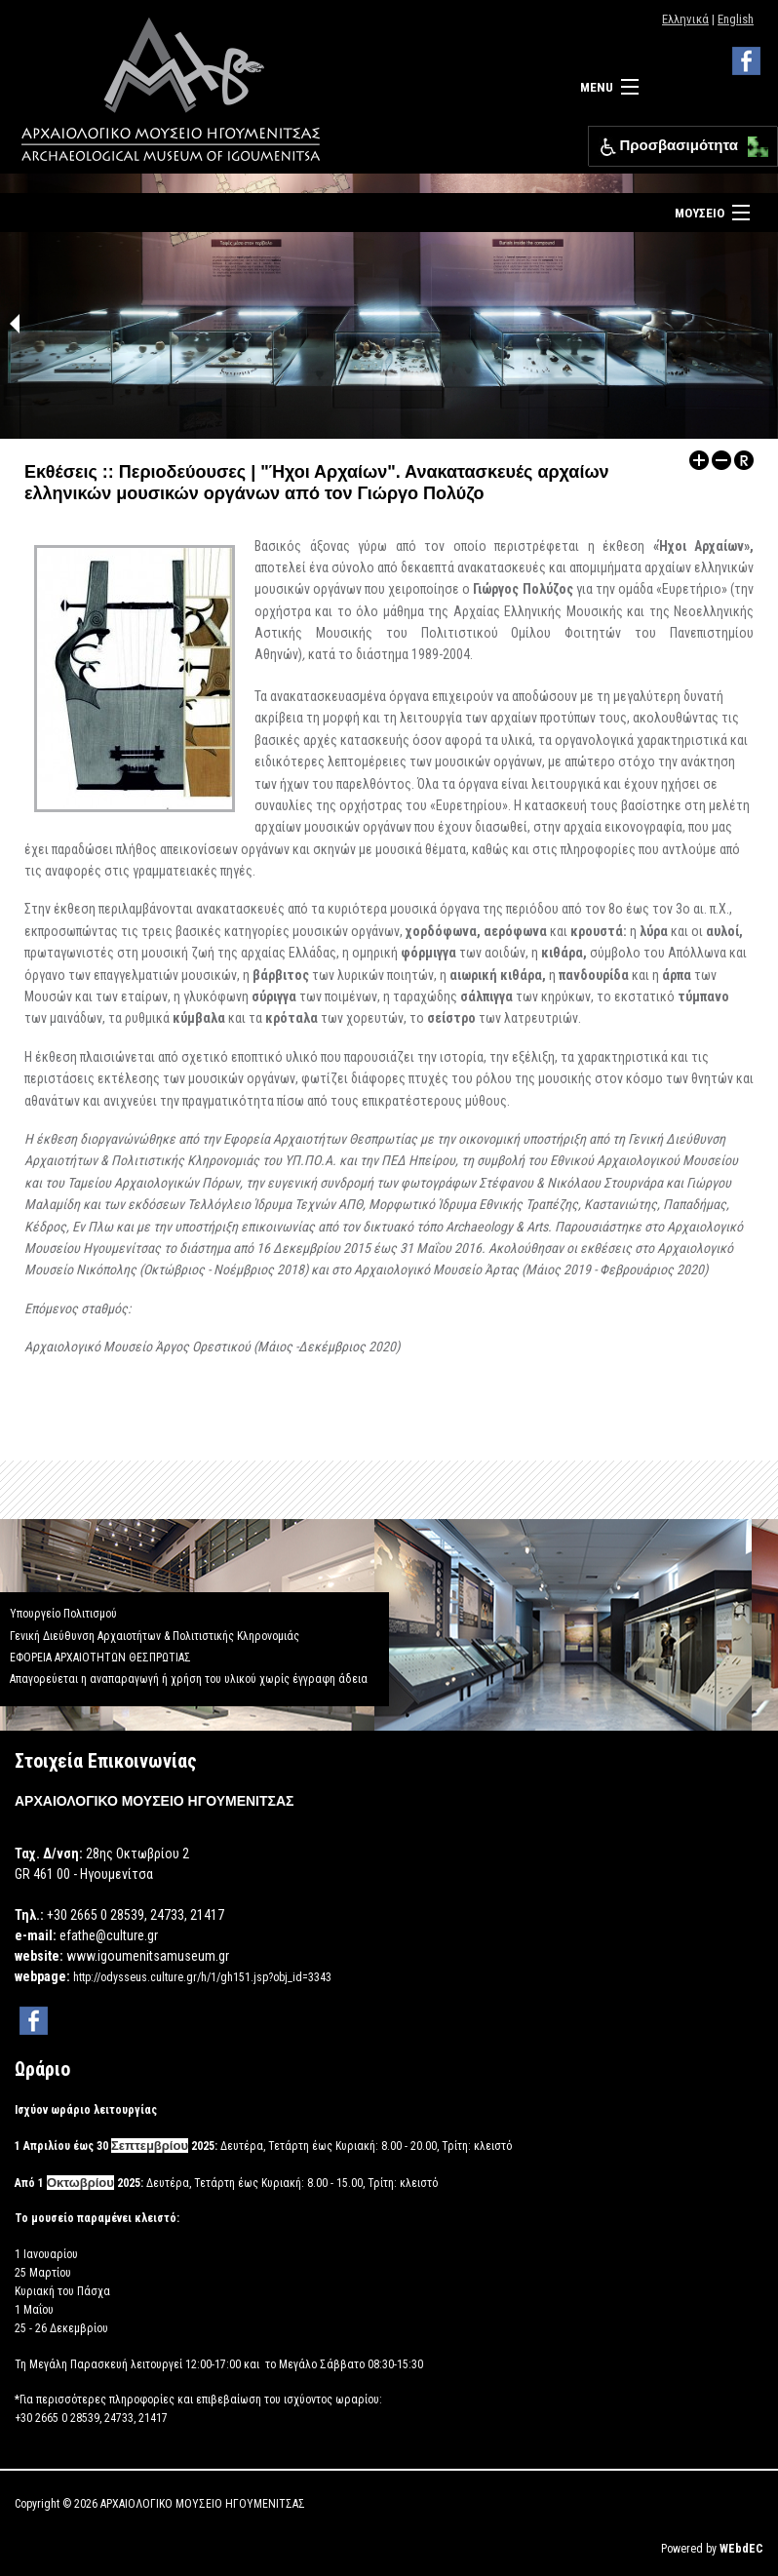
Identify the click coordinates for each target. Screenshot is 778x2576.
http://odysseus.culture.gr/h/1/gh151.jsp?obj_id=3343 (202, 1977)
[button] (753, 142)
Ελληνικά (685, 19)
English (736, 19)
